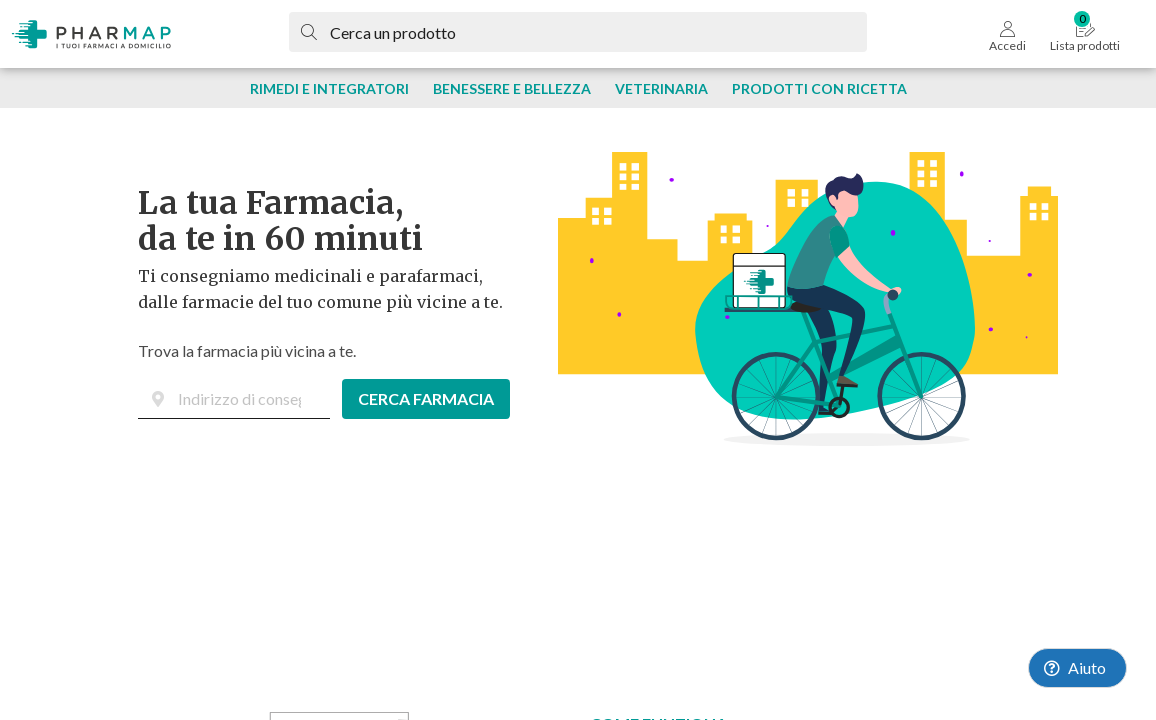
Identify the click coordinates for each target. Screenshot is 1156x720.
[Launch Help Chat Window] (1077, 668)
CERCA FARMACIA (426, 398)
